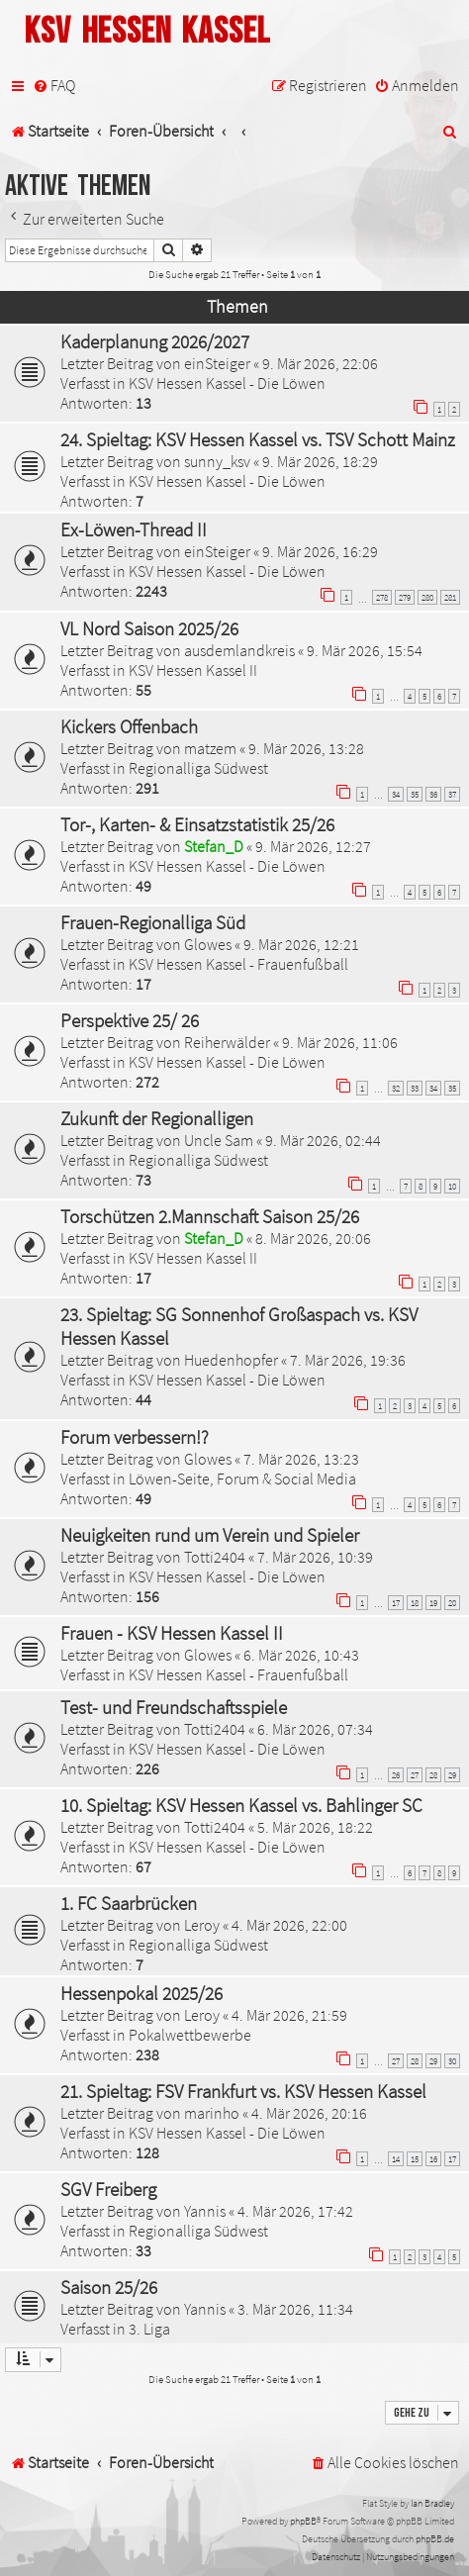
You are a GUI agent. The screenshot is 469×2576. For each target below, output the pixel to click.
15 (415, 2158)
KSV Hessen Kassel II (193, 670)
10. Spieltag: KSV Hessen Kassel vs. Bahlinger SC (241, 1805)
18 (415, 1602)
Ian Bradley (432, 2503)
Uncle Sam (218, 1140)
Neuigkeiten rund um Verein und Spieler (209, 1535)
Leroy (202, 1925)
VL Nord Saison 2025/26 (149, 628)
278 (382, 597)
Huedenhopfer (231, 1360)
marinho (211, 2113)
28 (433, 1774)
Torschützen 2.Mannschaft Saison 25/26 (209, 1216)
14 (396, 2158)
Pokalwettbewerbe (190, 2035)
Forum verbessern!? (134, 1437)
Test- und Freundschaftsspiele (173, 1707)
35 (415, 794)
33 (415, 1088)
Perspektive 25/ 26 (129, 1020)
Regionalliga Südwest (198, 768)
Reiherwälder (227, 1042)
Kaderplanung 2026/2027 (154, 341)
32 (396, 1088)
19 (433, 1602)
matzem (210, 748)
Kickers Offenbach (129, 726)
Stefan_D (213, 846)
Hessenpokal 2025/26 (141, 1993)
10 (452, 1186)
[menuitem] (54, 85)
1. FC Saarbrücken (128, 1903)
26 (396, 1774)
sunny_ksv (217, 461)
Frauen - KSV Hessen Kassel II (171, 1633)
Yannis (205, 2211)
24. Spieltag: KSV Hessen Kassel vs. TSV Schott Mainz (257, 439)
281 (450, 597)
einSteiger (217, 363)
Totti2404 (214, 1557)
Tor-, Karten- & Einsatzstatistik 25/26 (197, 824)
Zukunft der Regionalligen (156, 1118)
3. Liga (149, 2328)
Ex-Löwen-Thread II (133, 529)
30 (452, 2060)
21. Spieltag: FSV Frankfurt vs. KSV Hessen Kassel (243, 2091)
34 (396, 794)
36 (433, 794)
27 (415, 1774)
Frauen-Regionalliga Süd (152, 922)
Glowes (208, 944)
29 (452, 1774)
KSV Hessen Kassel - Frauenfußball (238, 964)
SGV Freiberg (108, 2189)
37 (452, 794)
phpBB (303, 2521)
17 (396, 1602)
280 (427, 597)
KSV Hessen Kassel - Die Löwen (227, 383)
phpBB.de (435, 2538)
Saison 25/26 (108, 2287)
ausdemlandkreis (239, 650)
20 (452, 1602)
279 (405, 597)
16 (433, 2158)
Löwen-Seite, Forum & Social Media (242, 1478)
